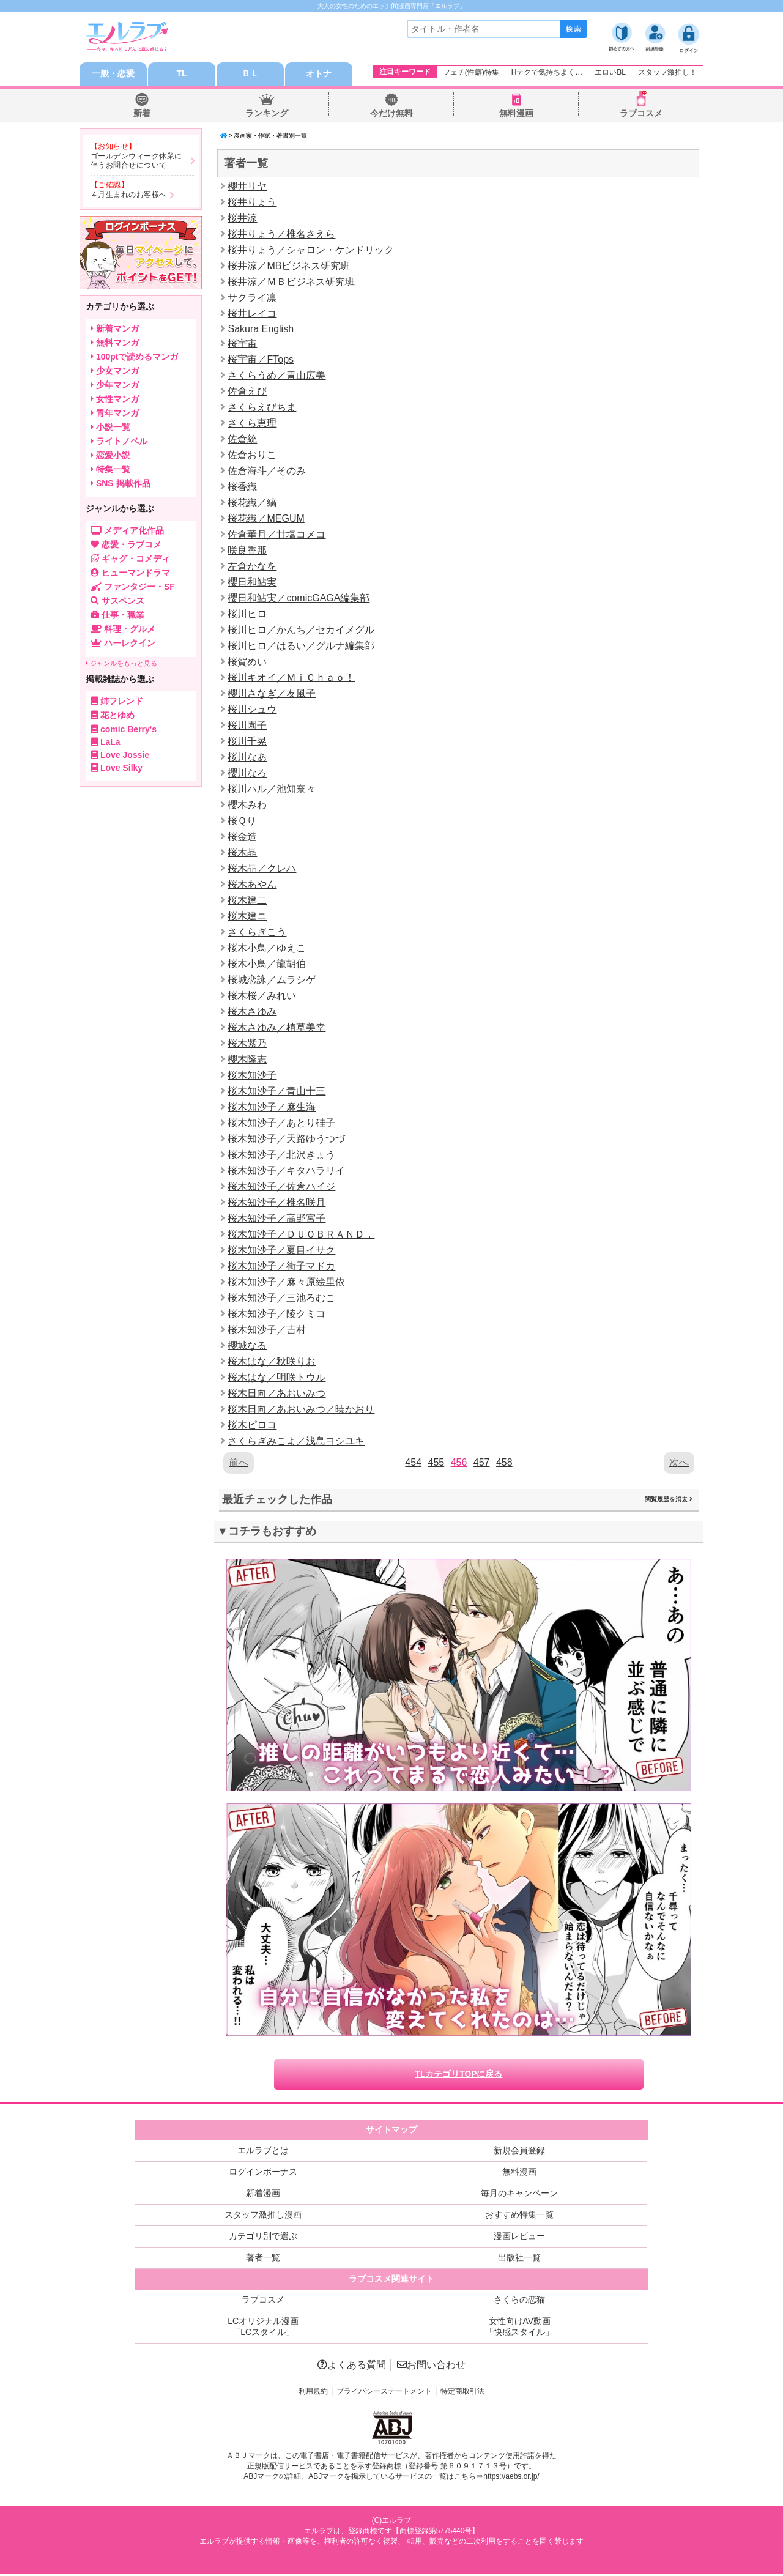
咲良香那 (247, 551)
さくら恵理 (252, 423)
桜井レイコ (252, 314)
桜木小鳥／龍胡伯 (267, 964)
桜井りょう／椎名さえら (281, 234)
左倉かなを (252, 567)
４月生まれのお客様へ (129, 195)
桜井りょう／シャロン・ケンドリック (311, 250)
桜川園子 (247, 726)
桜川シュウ (252, 710)
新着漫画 (263, 2195)
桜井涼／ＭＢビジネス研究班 (291, 282)
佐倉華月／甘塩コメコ (276, 535)
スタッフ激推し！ (667, 72)
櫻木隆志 (247, 1060)
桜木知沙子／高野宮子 (276, 1219)
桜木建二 (247, 901)
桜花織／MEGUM (266, 519)
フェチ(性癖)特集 (471, 72)
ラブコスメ (641, 114)
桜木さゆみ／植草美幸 (276, 1028)
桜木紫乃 (247, 1044)
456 (459, 1463)
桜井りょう (252, 203)
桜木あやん (252, 885)
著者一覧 (263, 2259)
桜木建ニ (247, 916)
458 (504, 1463)
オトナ (319, 75)
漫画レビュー (519, 2238)
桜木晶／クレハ (262, 869)
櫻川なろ (247, 773)
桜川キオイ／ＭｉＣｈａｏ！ (291, 678)
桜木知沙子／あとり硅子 (281, 1123)
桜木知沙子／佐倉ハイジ (281, 1187)
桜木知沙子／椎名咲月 (276, 1203)
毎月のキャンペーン (519, 2195)
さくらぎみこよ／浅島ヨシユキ (296, 1441)
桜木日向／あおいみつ (276, 1394)
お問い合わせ (431, 2366)
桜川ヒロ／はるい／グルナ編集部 (301, 646)
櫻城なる (247, 1346)
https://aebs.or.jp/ (511, 2478)
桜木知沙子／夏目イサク (281, 1250)
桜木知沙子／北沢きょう (281, 1155)
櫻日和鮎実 (252, 582)
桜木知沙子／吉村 (267, 1330)
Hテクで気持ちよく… (547, 72)
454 (413, 1463)
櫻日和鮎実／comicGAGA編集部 (298, 598)
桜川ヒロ (247, 614)
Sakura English (261, 329)
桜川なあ (247, 757)
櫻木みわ (247, 805)
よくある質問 (351, 2366)
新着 (141, 114)
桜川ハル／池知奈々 (272, 789)
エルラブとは (263, 2152)
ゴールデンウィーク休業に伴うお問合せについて (136, 161)
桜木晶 (242, 853)
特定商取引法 (462, 2393)
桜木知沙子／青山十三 (276, 1091)
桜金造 (242, 837)
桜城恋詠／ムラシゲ (272, 980)
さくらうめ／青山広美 (276, 376)
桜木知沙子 (252, 1076)
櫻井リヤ (247, 187)
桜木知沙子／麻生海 (272, 1107)
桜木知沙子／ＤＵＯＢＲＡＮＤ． (301, 1235)
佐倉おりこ (252, 455)
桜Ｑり (242, 821)
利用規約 (313, 2393)
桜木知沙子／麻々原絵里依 (286, 1282)
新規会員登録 (519, 2152)
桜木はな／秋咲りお (272, 1362)
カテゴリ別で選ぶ (263, 2238)
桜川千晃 (247, 742)
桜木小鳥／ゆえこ (267, 948)
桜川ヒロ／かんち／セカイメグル (301, 630)
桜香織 (242, 487)
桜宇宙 (242, 344)
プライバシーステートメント (384, 2393)
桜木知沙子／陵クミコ (276, 1314)
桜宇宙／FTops (261, 360)
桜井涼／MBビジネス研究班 (289, 266)
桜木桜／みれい (262, 996)
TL (181, 75)
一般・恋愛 (113, 75)
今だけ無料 (391, 114)
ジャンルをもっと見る (121, 664)
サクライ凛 (252, 298)
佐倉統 (242, 439)
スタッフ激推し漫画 (263, 2216)
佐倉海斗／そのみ (267, 471)
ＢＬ (250, 75)
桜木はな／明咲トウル (276, 1378)
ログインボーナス (263, 2173)
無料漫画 (516, 114)
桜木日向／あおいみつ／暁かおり (301, 1410)
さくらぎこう (257, 932)
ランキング (266, 114)
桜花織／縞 (252, 503)
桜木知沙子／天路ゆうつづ (286, 1139)
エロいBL (610, 72)
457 (481, 1463)
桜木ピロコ (252, 1425)
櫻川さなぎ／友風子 (272, 694)
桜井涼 (242, 218)
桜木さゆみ (252, 1012)
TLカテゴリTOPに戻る (459, 2076)
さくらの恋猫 (519, 2301)
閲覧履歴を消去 (668, 1499)
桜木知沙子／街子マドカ (281, 1266)
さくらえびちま (262, 408)
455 (436, 1463)
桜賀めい (247, 662)
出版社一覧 (519, 2259)
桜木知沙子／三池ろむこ (281, 1298)
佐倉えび (247, 392)
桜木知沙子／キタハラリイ (286, 1171)
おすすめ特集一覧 (519, 2216)
